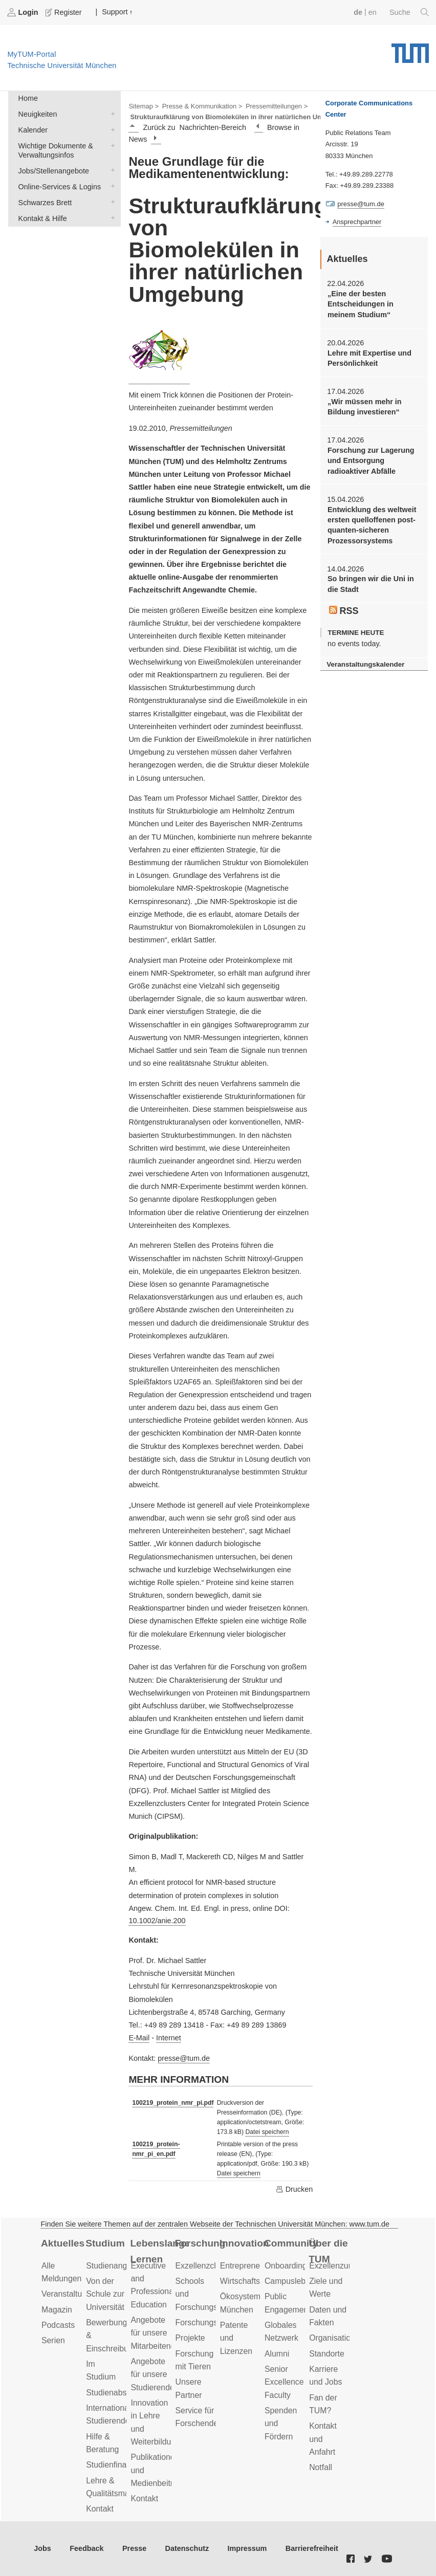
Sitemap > (143, 106)
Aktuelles (62, 2243)
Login (23, 12)
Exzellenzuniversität (345, 2265)
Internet (168, 2038)
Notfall (320, 2467)
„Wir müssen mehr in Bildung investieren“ (365, 407)
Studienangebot (114, 2265)
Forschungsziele (205, 2322)
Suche (409, 12)
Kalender (110, 129)
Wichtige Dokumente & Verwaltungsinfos (110, 145)
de (358, 12)
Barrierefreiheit (312, 2548)
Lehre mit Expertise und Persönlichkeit (369, 358)
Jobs (42, 2548)
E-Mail (138, 2038)
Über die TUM (328, 2251)
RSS (344, 611)
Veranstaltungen (70, 2293)
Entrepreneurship (251, 2265)
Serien (53, 2340)
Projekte (190, 2337)
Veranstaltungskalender (365, 664)
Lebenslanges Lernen (158, 2251)
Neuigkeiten (110, 113)
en (372, 12)
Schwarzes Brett (110, 202)
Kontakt (100, 2508)
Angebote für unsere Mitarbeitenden (157, 2333)
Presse (134, 2548)
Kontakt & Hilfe (110, 218)
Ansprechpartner (357, 222)
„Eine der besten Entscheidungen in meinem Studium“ (361, 304)
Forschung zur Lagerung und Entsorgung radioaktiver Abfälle (371, 460)
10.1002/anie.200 (156, 1921)
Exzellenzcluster (205, 2265)
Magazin (56, 2309)
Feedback (86, 2548)
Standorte (326, 2353)
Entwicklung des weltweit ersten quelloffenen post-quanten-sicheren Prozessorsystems (372, 525)
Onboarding (286, 2265)
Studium (105, 2243)
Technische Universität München (410, 49)
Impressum (247, 2548)
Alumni (277, 2353)
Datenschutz (187, 2548)
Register (64, 12)
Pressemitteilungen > (277, 106)
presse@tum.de (184, 2058)
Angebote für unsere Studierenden (154, 2374)
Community (291, 2243)
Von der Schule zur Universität (105, 2294)
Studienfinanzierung (122, 2464)
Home (28, 98)
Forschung (200, 2243)
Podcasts (58, 2325)
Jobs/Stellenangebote (110, 170)
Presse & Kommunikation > (202, 106)
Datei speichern (267, 2131)
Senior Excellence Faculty (284, 2382)
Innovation (244, 2243)
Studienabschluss (117, 2392)
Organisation (332, 2337)
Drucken (294, 2189)
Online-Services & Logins (110, 186)
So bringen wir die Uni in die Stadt (371, 584)
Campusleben (290, 2281)
